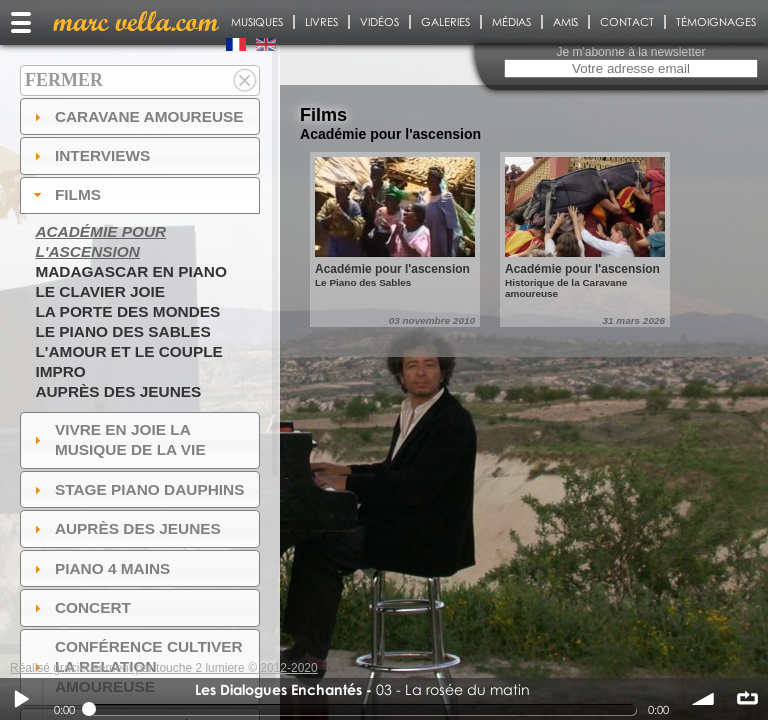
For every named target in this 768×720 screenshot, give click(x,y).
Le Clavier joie (100, 291)
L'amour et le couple (129, 351)
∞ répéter (747, 699)
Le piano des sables (122, 331)
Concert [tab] (80, 607)
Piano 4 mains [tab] (100, 568)
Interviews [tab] (90, 155)
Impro (60, 371)
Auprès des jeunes (118, 391)
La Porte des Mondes (127, 311)
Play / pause (21, 699)
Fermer (64, 80)
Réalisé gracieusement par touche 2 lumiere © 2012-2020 (164, 668)
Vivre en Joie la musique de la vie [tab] (117, 439)
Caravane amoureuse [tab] (136, 116)
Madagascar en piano (131, 271)
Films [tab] (65, 194)
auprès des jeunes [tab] (125, 528)
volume (704, 699)
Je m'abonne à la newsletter (630, 52)
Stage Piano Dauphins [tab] (137, 489)
